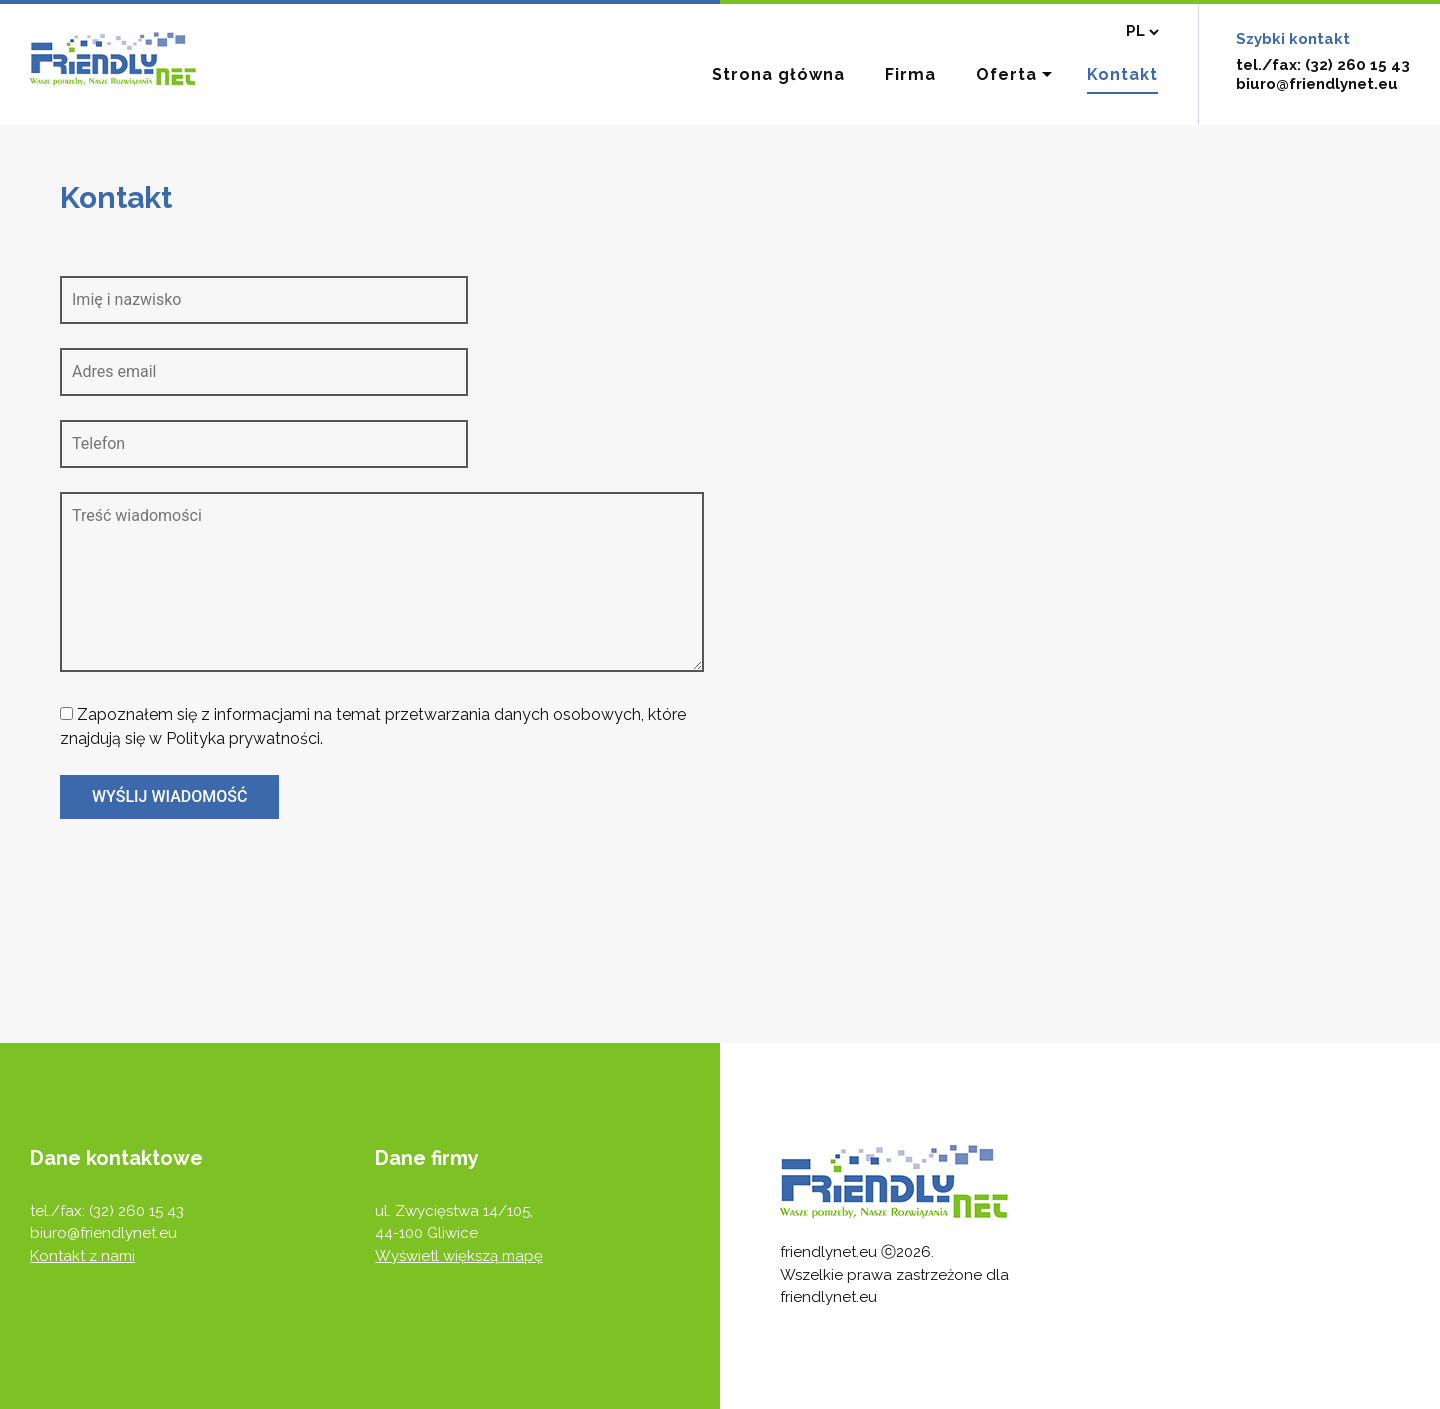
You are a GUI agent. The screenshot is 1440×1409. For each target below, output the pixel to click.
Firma (910, 74)
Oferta (1006, 74)
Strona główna (778, 74)
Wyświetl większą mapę (459, 1256)
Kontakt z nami (82, 1256)
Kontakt (1122, 74)
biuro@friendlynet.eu (1317, 84)
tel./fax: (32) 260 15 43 (1323, 65)
